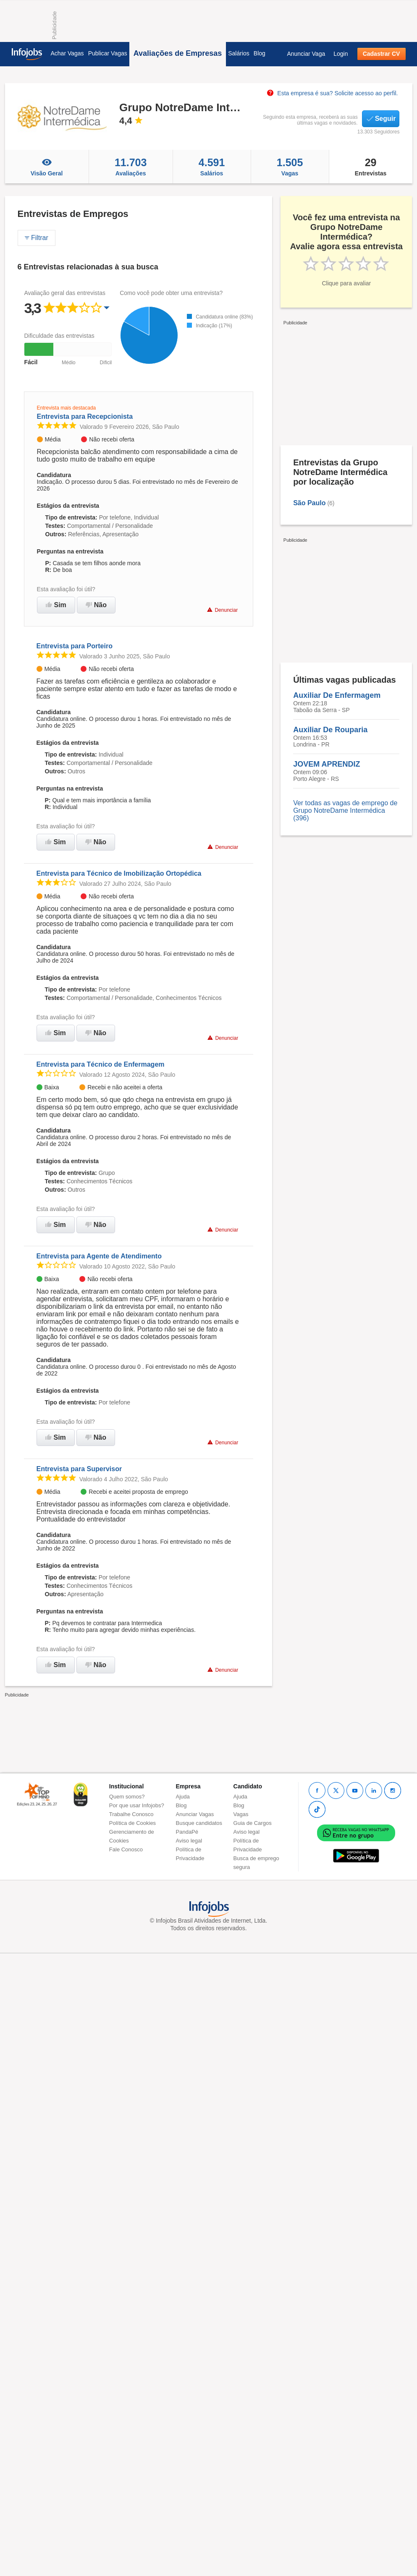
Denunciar (222, 610)
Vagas (289, 167)
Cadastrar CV (381, 53)
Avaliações (130, 167)
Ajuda (183, 1796)
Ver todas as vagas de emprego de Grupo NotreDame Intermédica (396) (345, 810)
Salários (238, 53)
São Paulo (309, 502)
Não (96, 604)
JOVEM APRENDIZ (326, 764)
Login (340, 53)
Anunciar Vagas (195, 1814)
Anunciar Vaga (306, 53)
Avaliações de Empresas (178, 53)
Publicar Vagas (107, 53)
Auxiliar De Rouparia (330, 730)
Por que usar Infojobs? (136, 1805)
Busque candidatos (199, 1823)
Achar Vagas (67, 53)
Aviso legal (189, 1840)
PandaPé (187, 1832)
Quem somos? (127, 1796)
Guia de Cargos (252, 1823)
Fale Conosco (126, 1849)
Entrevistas (371, 167)
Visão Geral (46, 167)
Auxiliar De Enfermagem (336, 695)
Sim (56, 604)
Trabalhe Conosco (131, 1814)
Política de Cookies (132, 1823)
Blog (259, 53)
